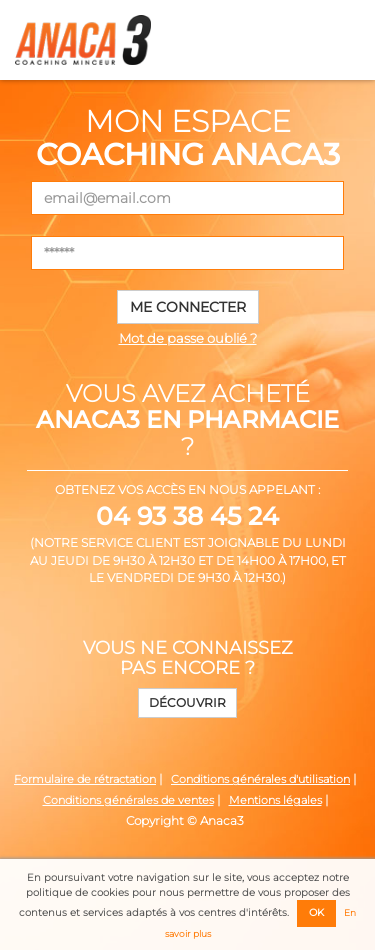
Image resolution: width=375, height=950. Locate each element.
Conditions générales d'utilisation (260, 779)
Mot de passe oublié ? (188, 338)
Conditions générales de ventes (128, 800)
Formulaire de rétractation (85, 779)
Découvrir (187, 702)
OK (316, 912)
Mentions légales (275, 800)
